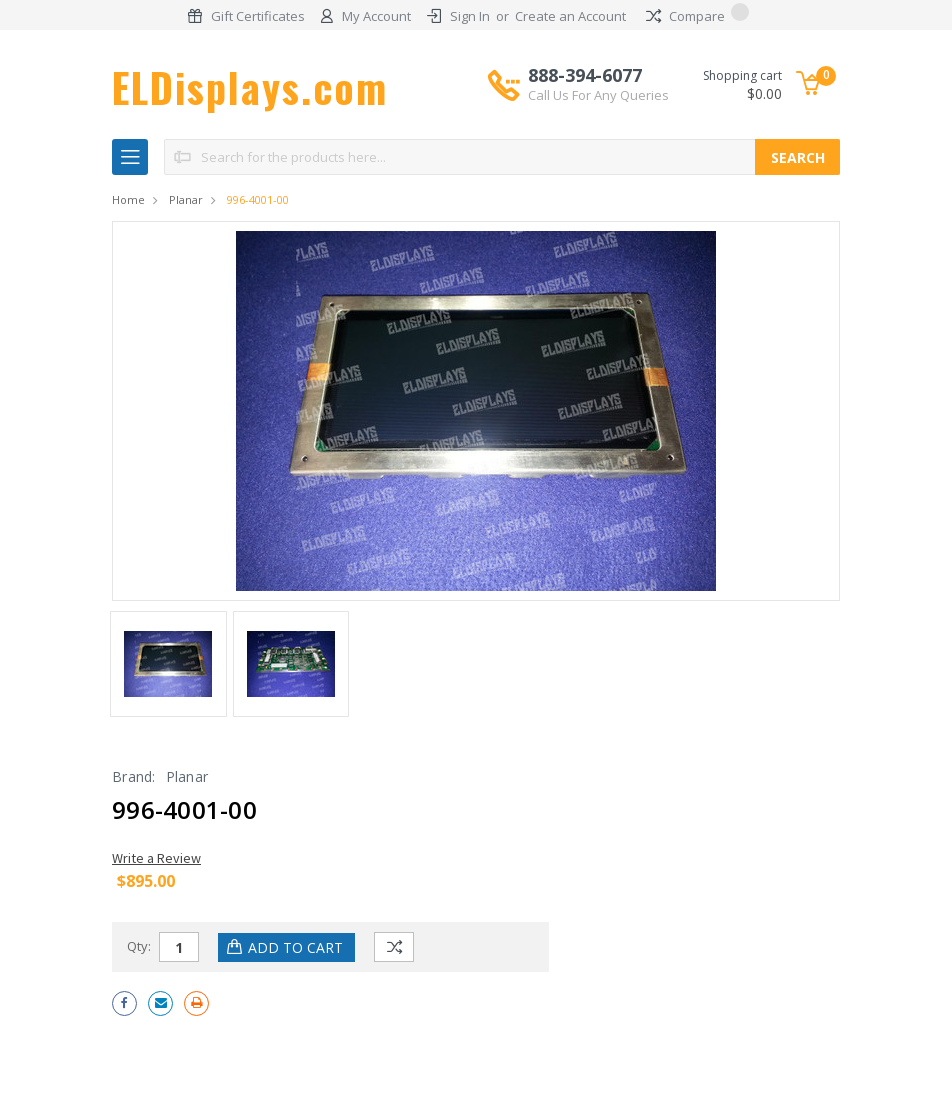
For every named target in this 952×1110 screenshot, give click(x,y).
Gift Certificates (258, 16)
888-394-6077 (598, 84)
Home (128, 199)
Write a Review (156, 858)
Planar (186, 199)
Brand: (134, 776)
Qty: (139, 946)
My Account (376, 16)
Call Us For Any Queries (598, 95)
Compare (697, 16)
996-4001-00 (258, 199)
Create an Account (570, 16)
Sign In (470, 16)
